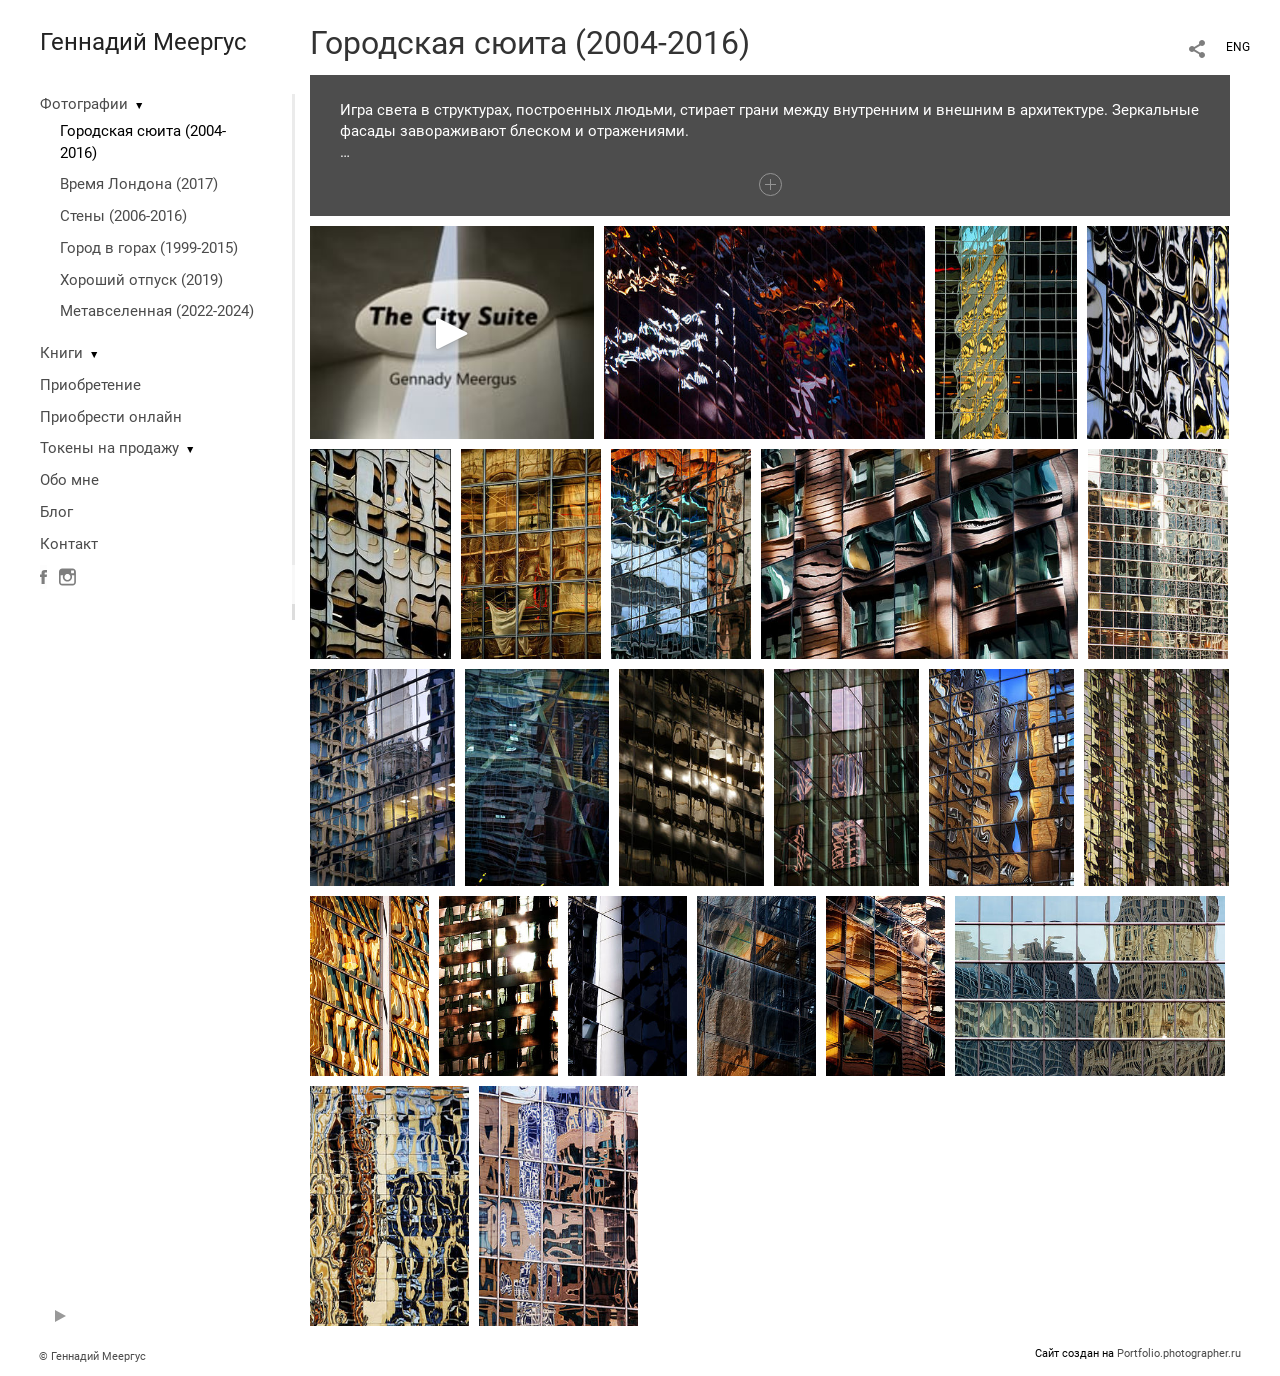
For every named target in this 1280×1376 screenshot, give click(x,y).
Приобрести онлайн (111, 417)
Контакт (69, 544)
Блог (56, 512)
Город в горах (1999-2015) (149, 248)
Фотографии (84, 104)
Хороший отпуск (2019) (141, 280)
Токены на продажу (109, 448)
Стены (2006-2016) (123, 216)
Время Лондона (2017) (139, 184)
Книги (61, 353)
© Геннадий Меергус (92, 1356)
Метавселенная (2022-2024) (157, 311)
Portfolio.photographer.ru (1179, 1353)
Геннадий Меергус (143, 42)
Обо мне (69, 480)
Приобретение (90, 385)
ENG (1238, 47)
